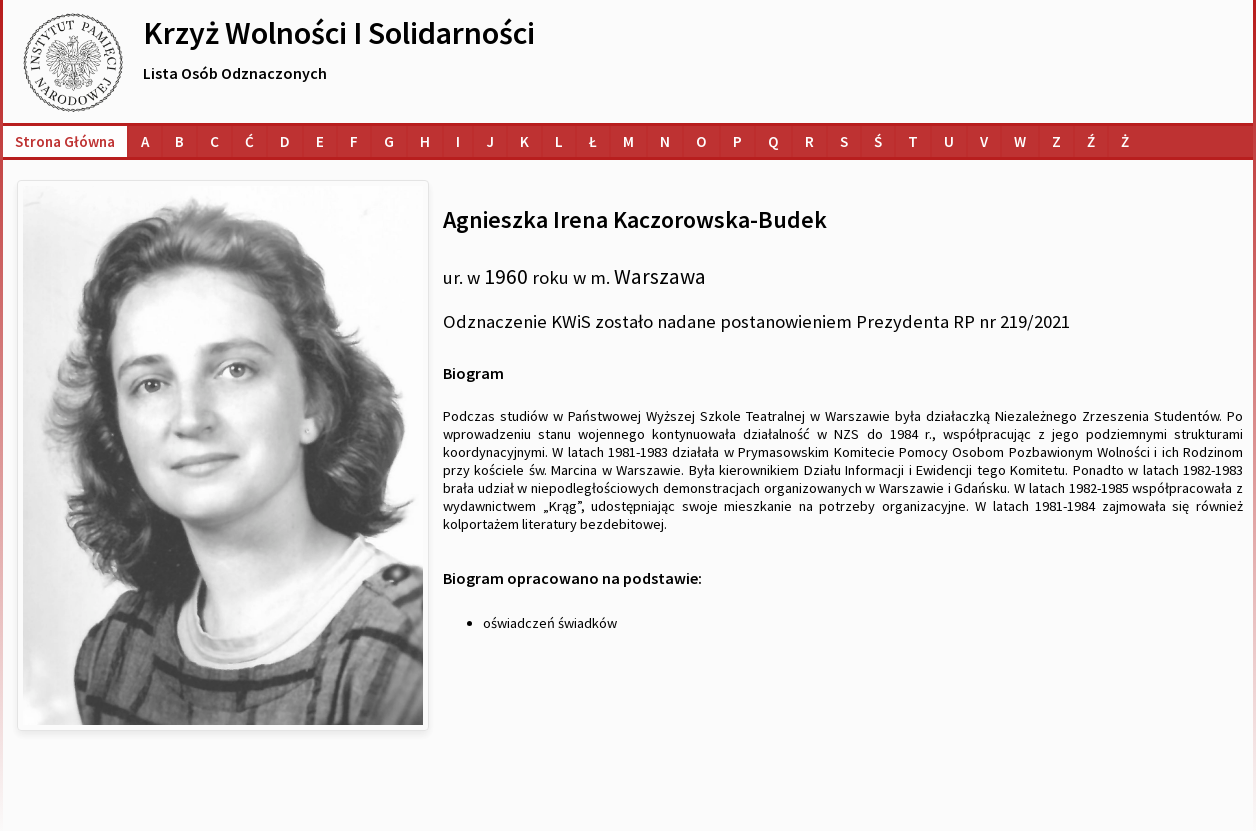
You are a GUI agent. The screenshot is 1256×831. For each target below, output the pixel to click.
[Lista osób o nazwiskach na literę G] (389, 141)
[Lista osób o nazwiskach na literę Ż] (1125, 141)
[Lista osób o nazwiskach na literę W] (1020, 141)
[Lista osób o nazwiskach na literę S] (844, 141)
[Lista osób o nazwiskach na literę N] (665, 141)
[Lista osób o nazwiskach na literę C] (214, 141)
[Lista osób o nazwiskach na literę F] (354, 141)
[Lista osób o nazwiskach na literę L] (559, 141)
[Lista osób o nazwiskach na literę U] (949, 141)
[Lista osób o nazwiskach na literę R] (809, 141)
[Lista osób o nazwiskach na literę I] (458, 141)
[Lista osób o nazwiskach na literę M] (628, 141)
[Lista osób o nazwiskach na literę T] (913, 141)
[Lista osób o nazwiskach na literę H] (425, 141)
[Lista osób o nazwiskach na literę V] (984, 141)
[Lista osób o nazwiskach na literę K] (524, 141)
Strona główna (65, 141)
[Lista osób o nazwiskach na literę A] (145, 141)
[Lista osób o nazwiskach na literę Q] (773, 141)
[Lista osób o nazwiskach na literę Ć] (249, 141)
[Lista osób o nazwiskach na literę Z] (1056, 141)
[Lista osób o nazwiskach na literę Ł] (593, 141)
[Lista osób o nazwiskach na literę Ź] (1091, 141)
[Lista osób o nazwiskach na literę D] (285, 141)
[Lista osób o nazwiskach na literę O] (701, 141)
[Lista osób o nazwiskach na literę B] (179, 141)
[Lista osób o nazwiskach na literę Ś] (878, 141)
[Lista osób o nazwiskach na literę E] (320, 141)
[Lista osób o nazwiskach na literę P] (737, 141)
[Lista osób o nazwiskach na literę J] (490, 141)
